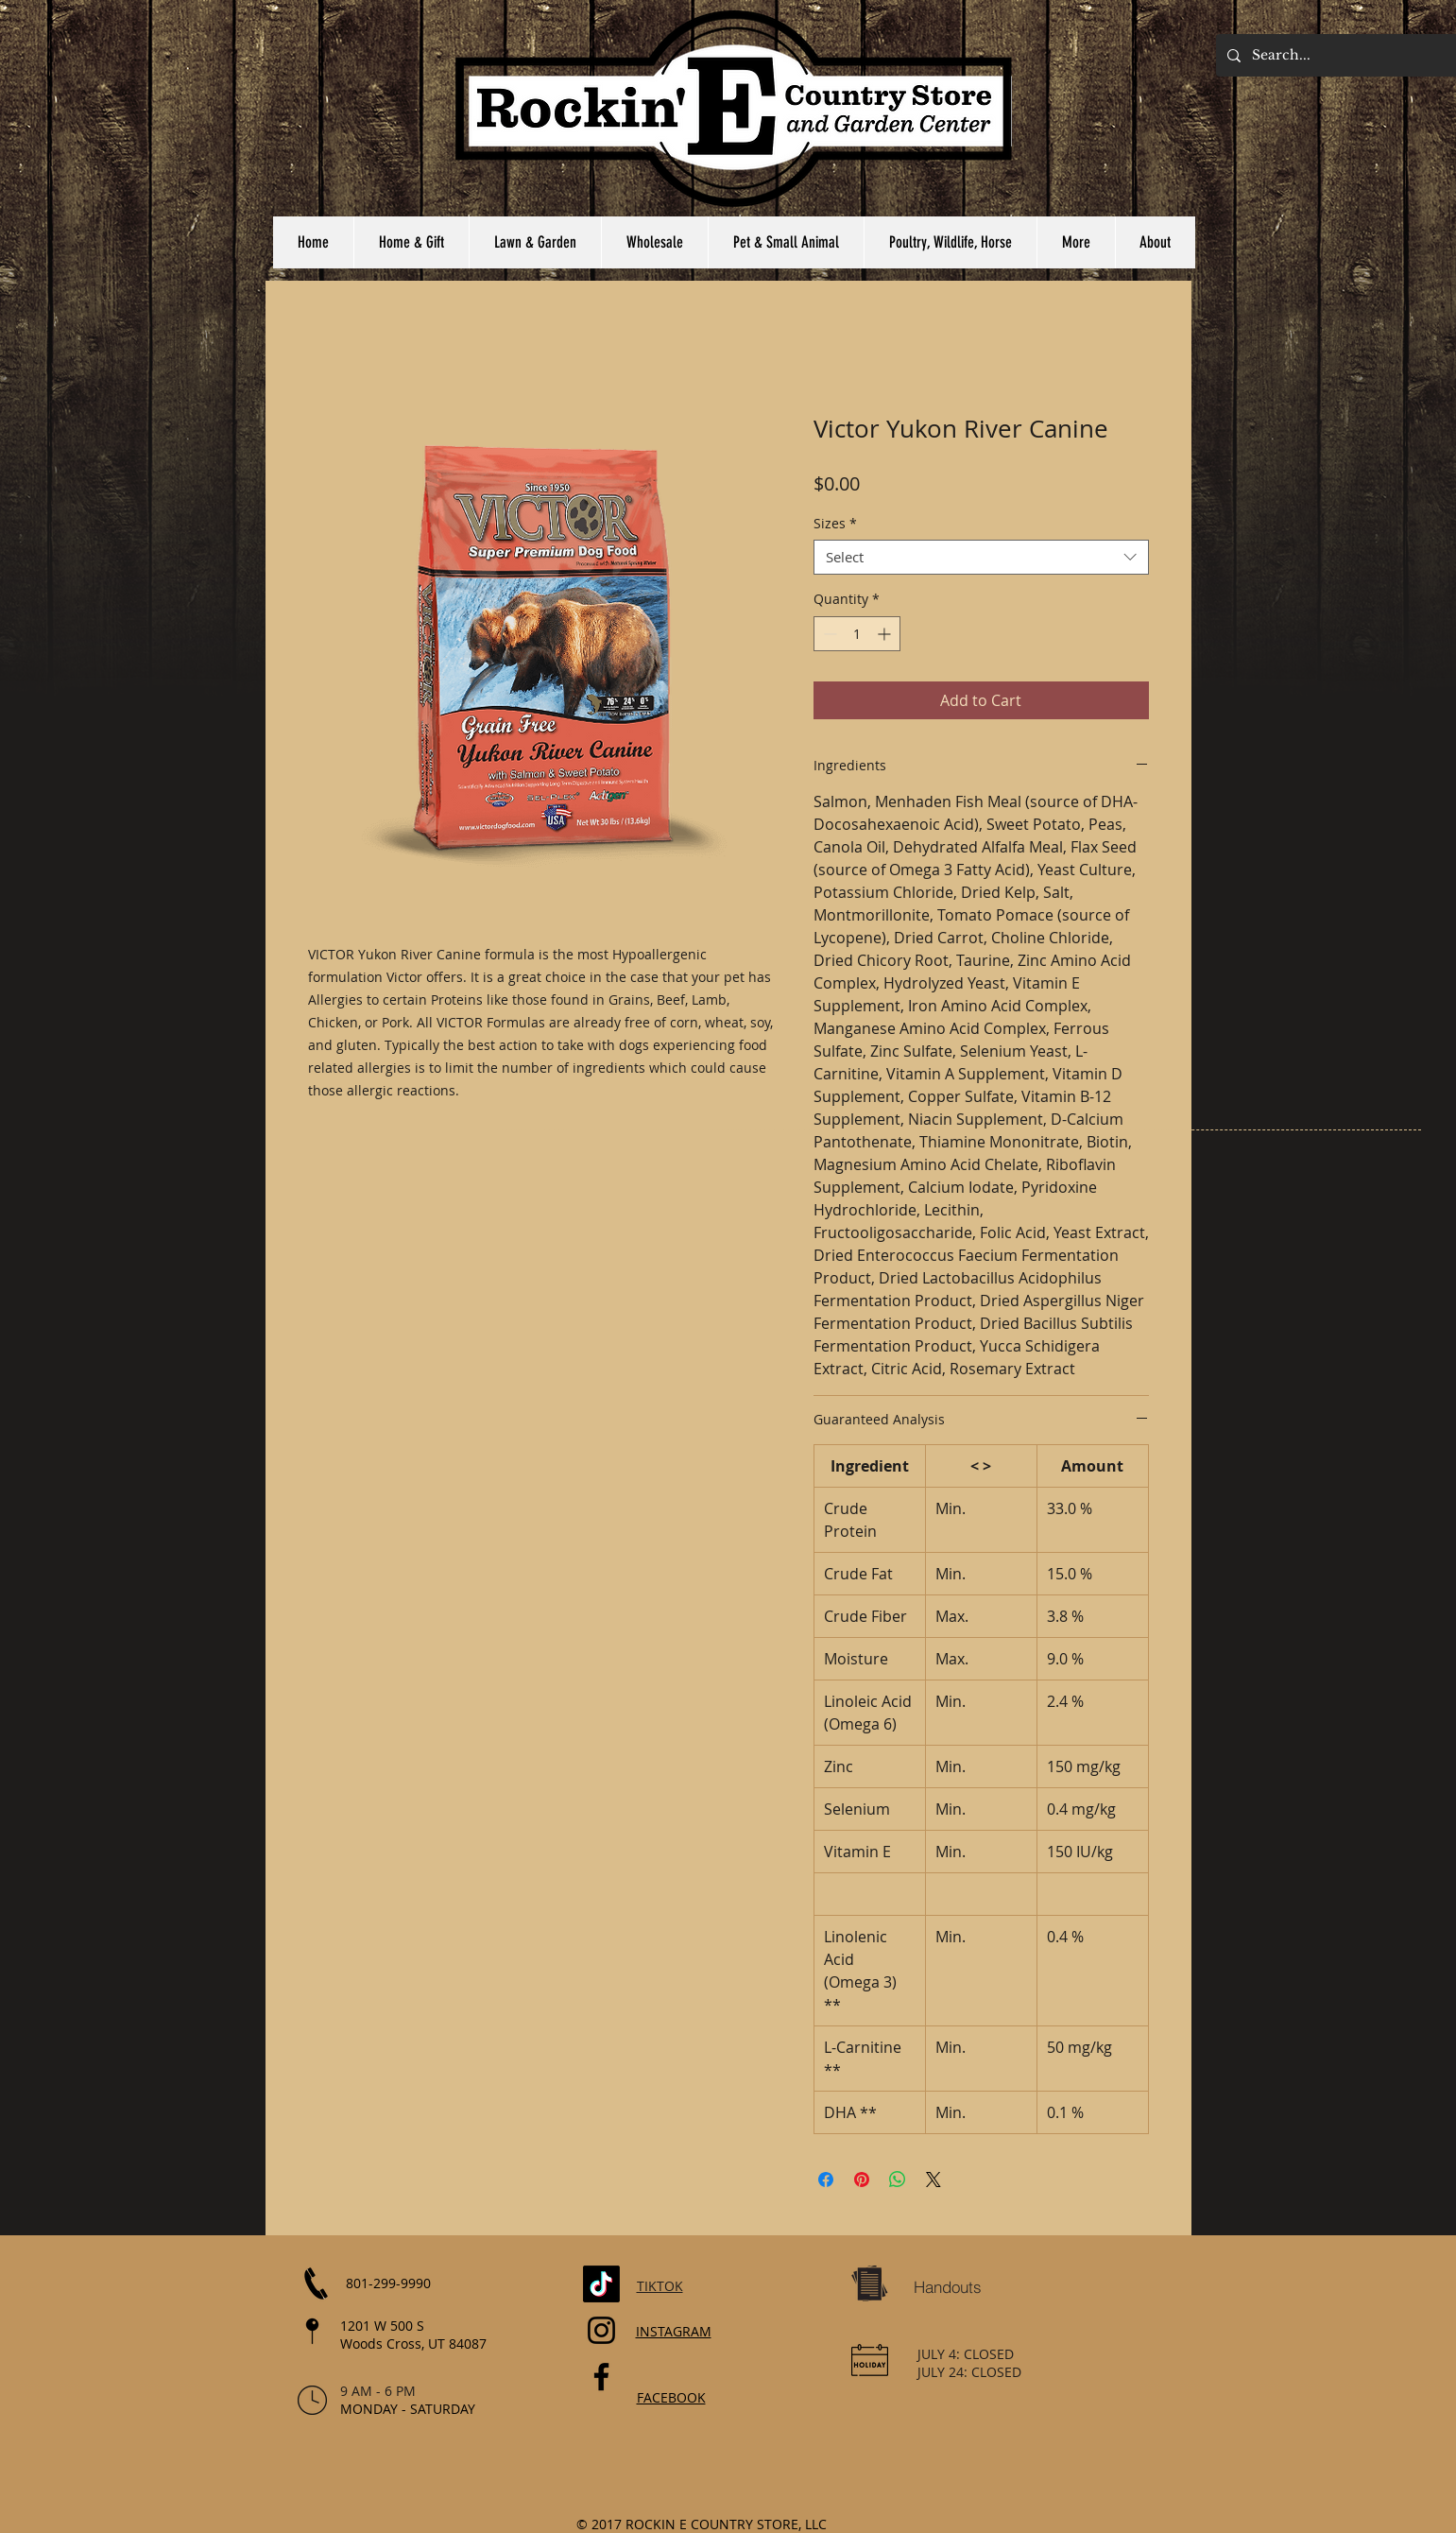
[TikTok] (601, 2284)
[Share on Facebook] (825, 2179)
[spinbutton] (857, 633)
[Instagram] (601, 2330)
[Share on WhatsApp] (897, 2179)
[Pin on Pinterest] (861, 2179)
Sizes (835, 523)
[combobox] (981, 558)
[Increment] (886, 633)
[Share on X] (933, 2179)
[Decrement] (828, 633)
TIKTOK (660, 2286)
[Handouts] (948, 2286)
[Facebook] (601, 2376)
